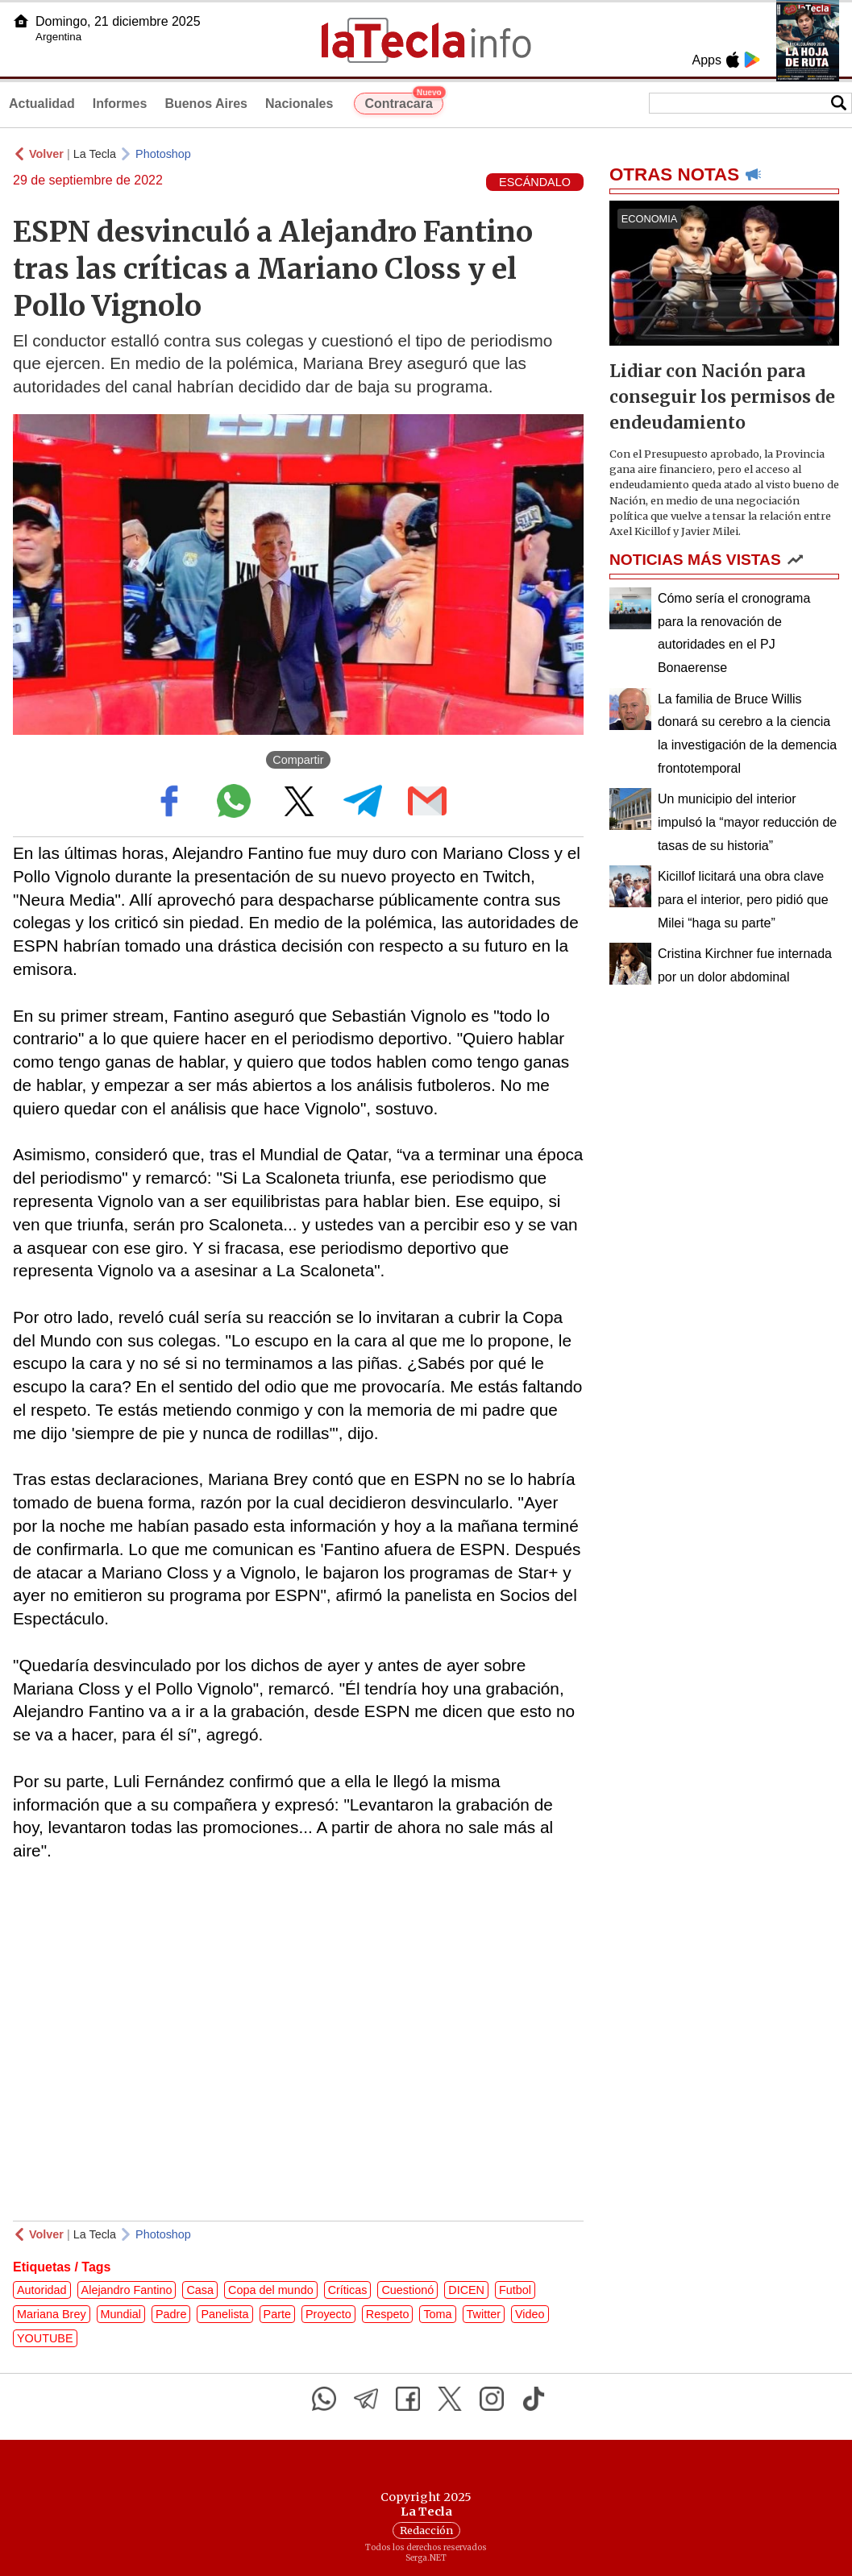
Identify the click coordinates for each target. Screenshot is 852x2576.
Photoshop (163, 153)
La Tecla (94, 153)
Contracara (403, 101)
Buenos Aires (205, 103)
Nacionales (299, 103)
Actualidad (42, 103)
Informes (120, 103)
